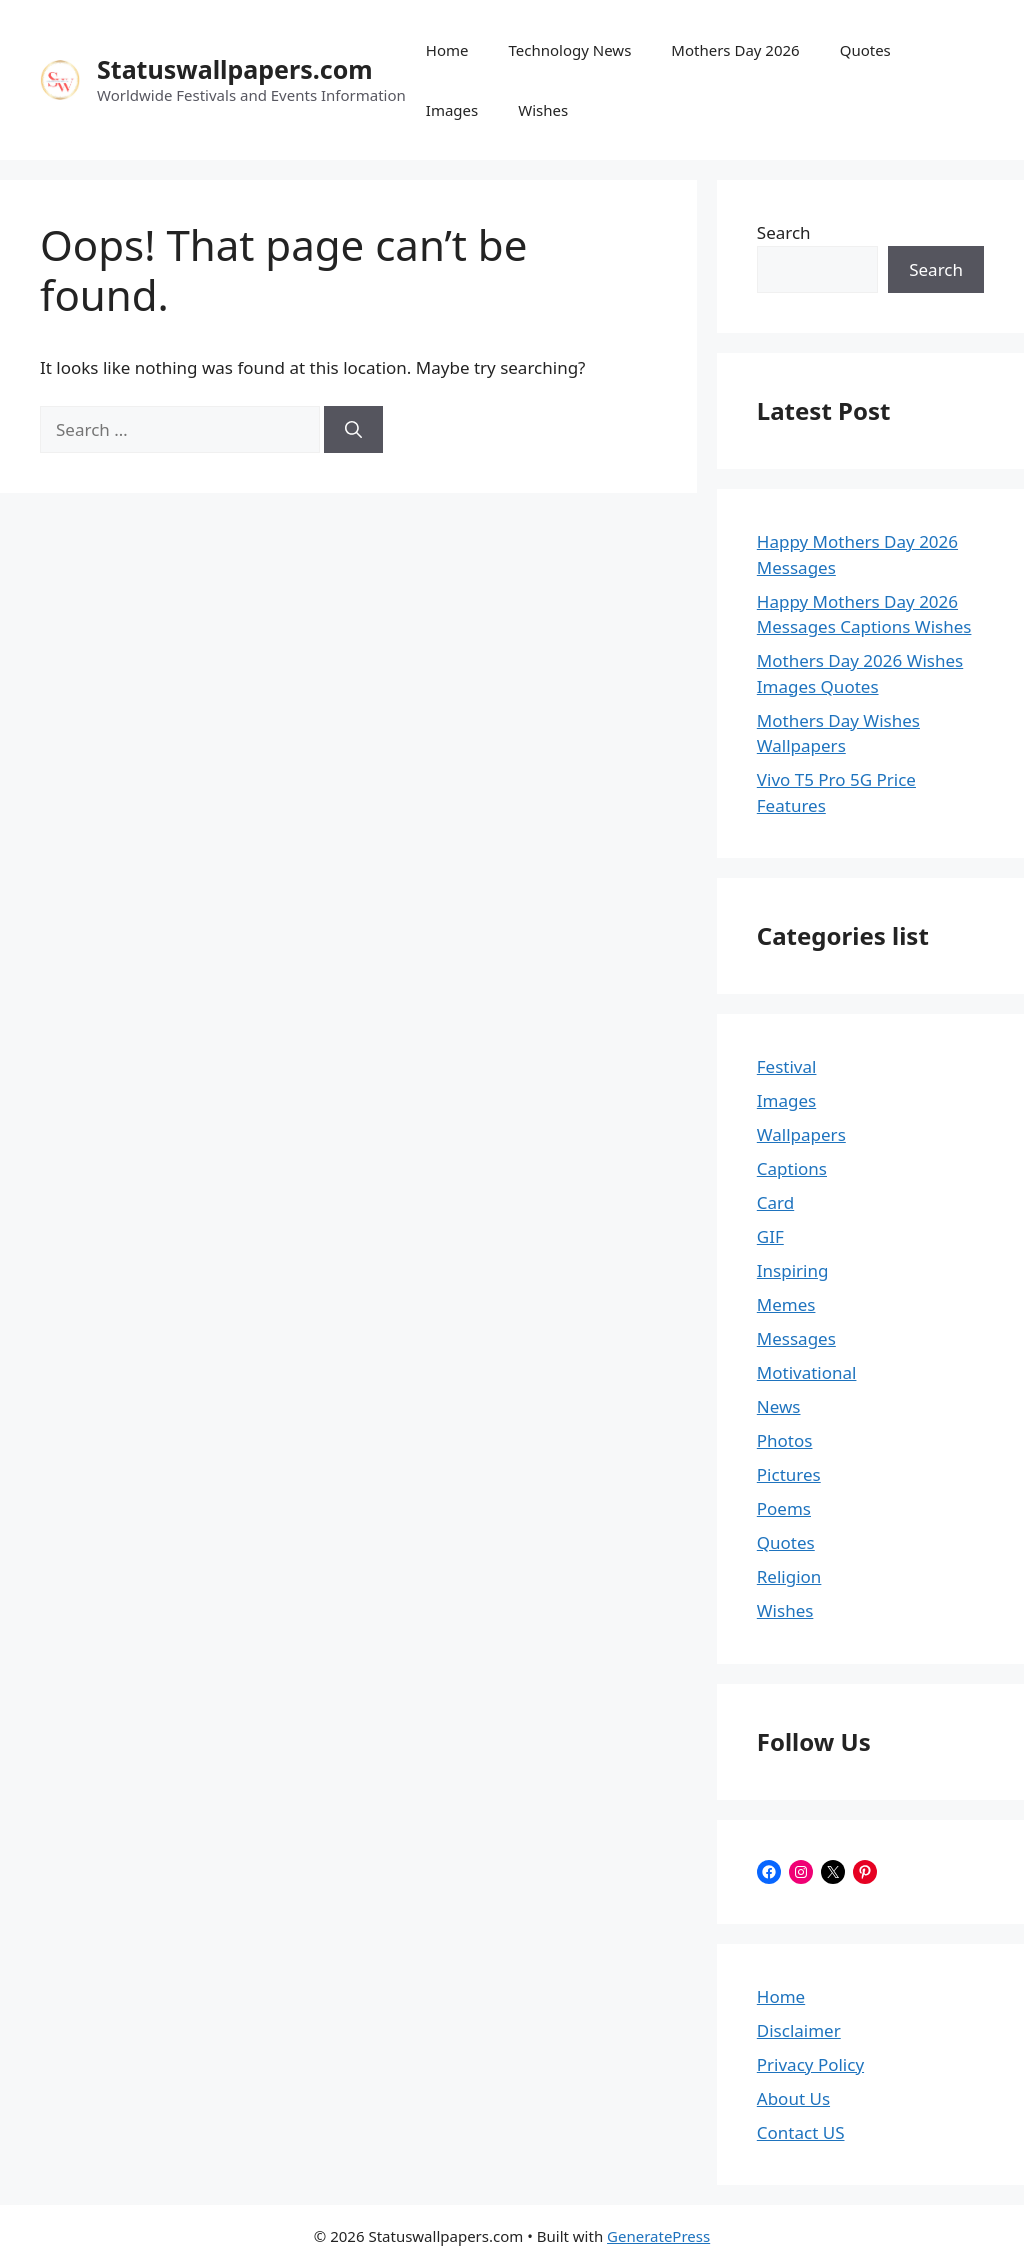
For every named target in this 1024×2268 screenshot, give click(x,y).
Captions (792, 1168)
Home (447, 50)
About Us (793, 2098)
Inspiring (793, 1270)
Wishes (543, 110)
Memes (786, 1304)
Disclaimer (799, 2030)
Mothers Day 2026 (735, 50)
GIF (770, 1236)
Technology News (570, 50)
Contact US (801, 2132)
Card (775, 1202)
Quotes (865, 50)
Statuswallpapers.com (235, 69)
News (779, 1406)
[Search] (353, 430)
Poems (784, 1508)
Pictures (789, 1474)
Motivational (807, 1372)
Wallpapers (801, 1134)
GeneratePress (658, 2236)
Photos (785, 1440)
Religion (789, 1576)
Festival (787, 1066)
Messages (796, 1338)
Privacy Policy (810, 2064)
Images (452, 110)
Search (784, 232)
